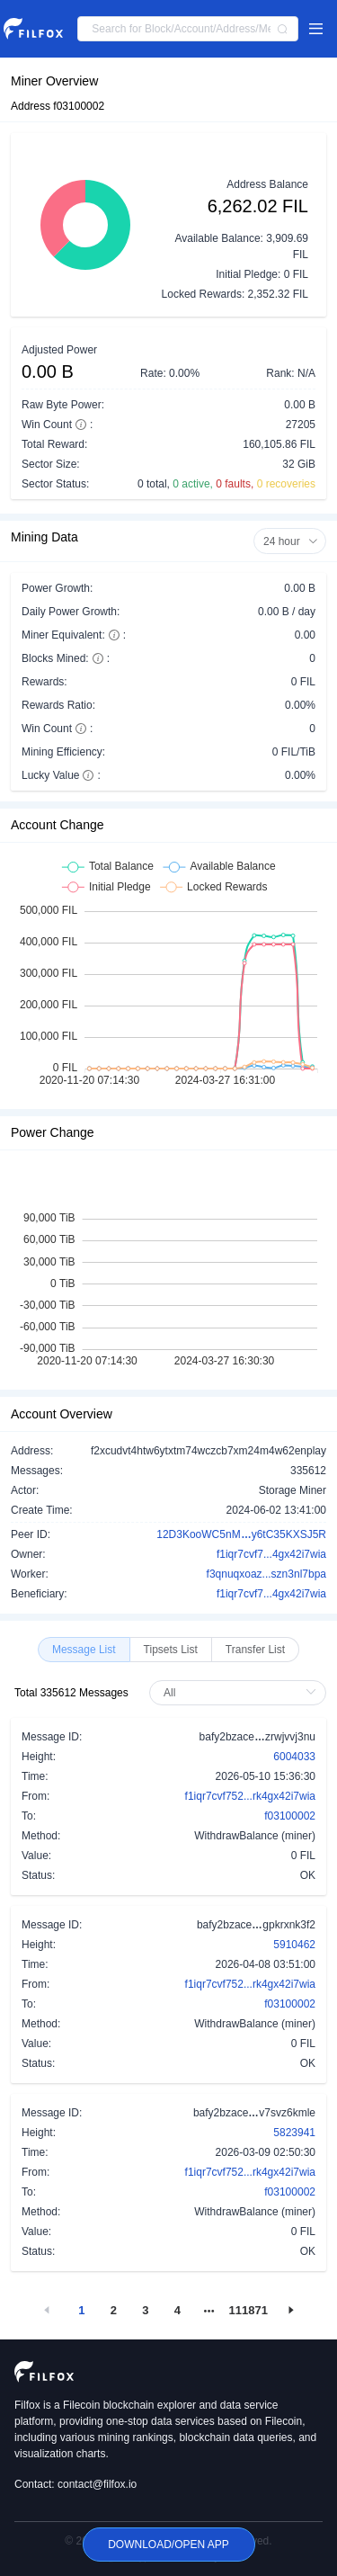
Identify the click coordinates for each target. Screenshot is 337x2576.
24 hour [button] (290, 541)
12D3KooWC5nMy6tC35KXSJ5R (241, 1533)
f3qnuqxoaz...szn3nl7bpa (266, 1574)
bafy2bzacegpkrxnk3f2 (256, 1924)
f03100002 (289, 1816)
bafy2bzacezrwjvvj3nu (257, 1736)
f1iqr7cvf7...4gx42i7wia (271, 1554)
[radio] (84, 1649)
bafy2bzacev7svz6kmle (254, 2112)
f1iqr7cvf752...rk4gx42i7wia (250, 1796)
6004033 (294, 1756)
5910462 (294, 1944)
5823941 (294, 2132)
